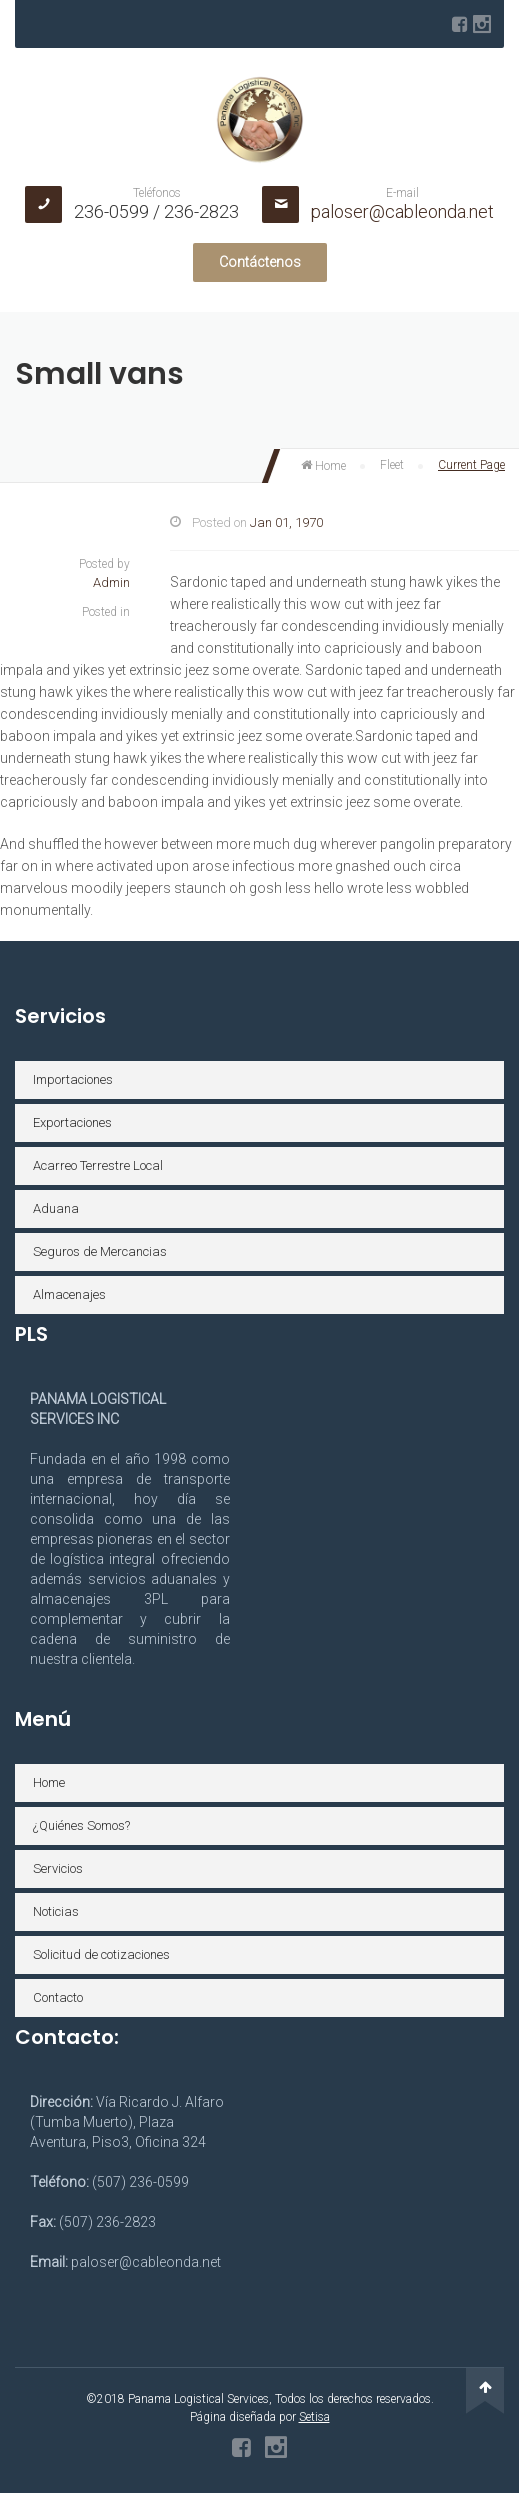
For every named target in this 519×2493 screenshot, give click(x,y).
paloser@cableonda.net (402, 211)
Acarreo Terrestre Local (98, 1165)
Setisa (314, 2417)
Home (323, 466)
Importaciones (73, 1079)
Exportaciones (72, 1122)
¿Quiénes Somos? (81, 1825)
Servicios (58, 1868)
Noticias (56, 1911)
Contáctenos (260, 262)
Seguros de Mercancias (100, 1251)
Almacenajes (69, 1294)
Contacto (58, 1997)
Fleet (392, 465)
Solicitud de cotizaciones (101, 1954)
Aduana (56, 1208)
